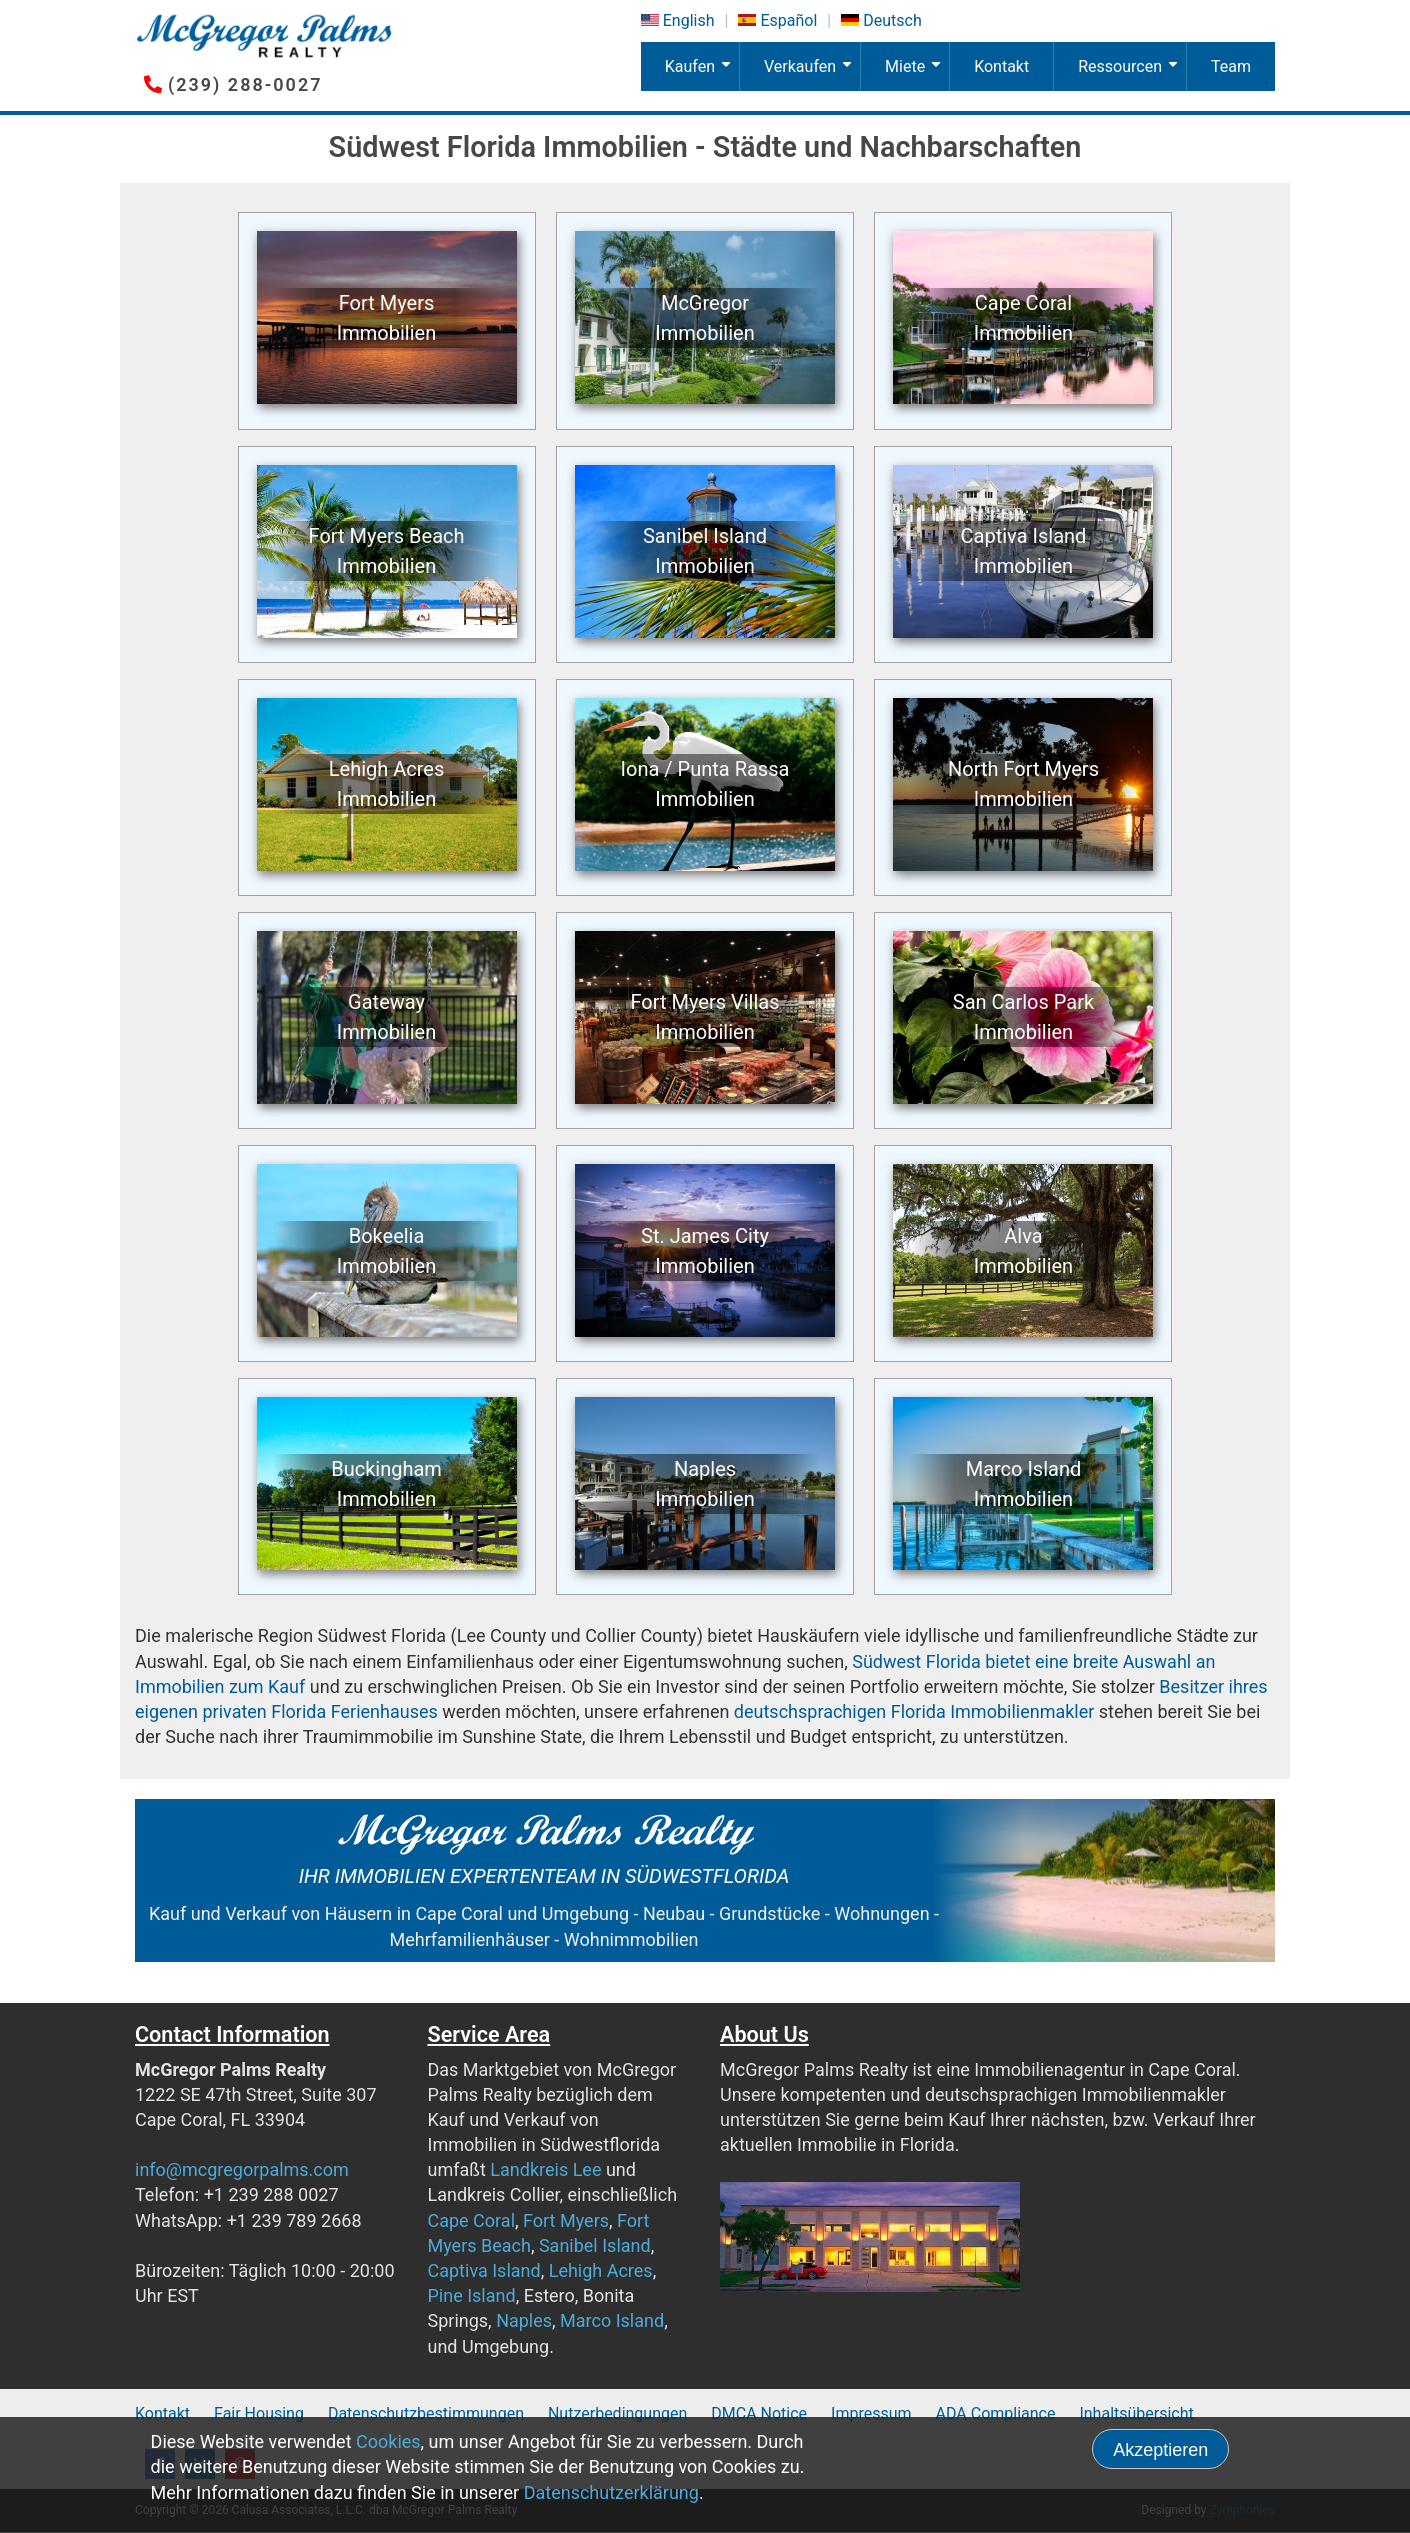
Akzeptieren (1160, 2450)
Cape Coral (472, 2220)
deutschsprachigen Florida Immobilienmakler (914, 1711)
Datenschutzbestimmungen (426, 2413)
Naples (524, 2320)
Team (1231, 66)
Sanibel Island (595, 2245)
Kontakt (1001, 66)
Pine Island (472, 2295)
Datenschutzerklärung (611, 2492)
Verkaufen (812, 74)
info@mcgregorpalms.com (242, 2169)
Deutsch (892, 20)
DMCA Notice (759, 2413)
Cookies (388, 2441)
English (689, 20)
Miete (917, 74)
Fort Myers (566, 2220)
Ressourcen (1131, 74)
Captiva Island (484, 2270)
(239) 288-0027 (245, 84)
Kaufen (702, 74)
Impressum (871, 2413)
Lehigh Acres (601, 2270)
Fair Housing (259, 2413)
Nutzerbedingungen (617, 2413)
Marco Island (612, 2320)
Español (788, 20)
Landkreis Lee (545, 2169)
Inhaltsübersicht (1136, 2413)
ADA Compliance (996, 2413)
